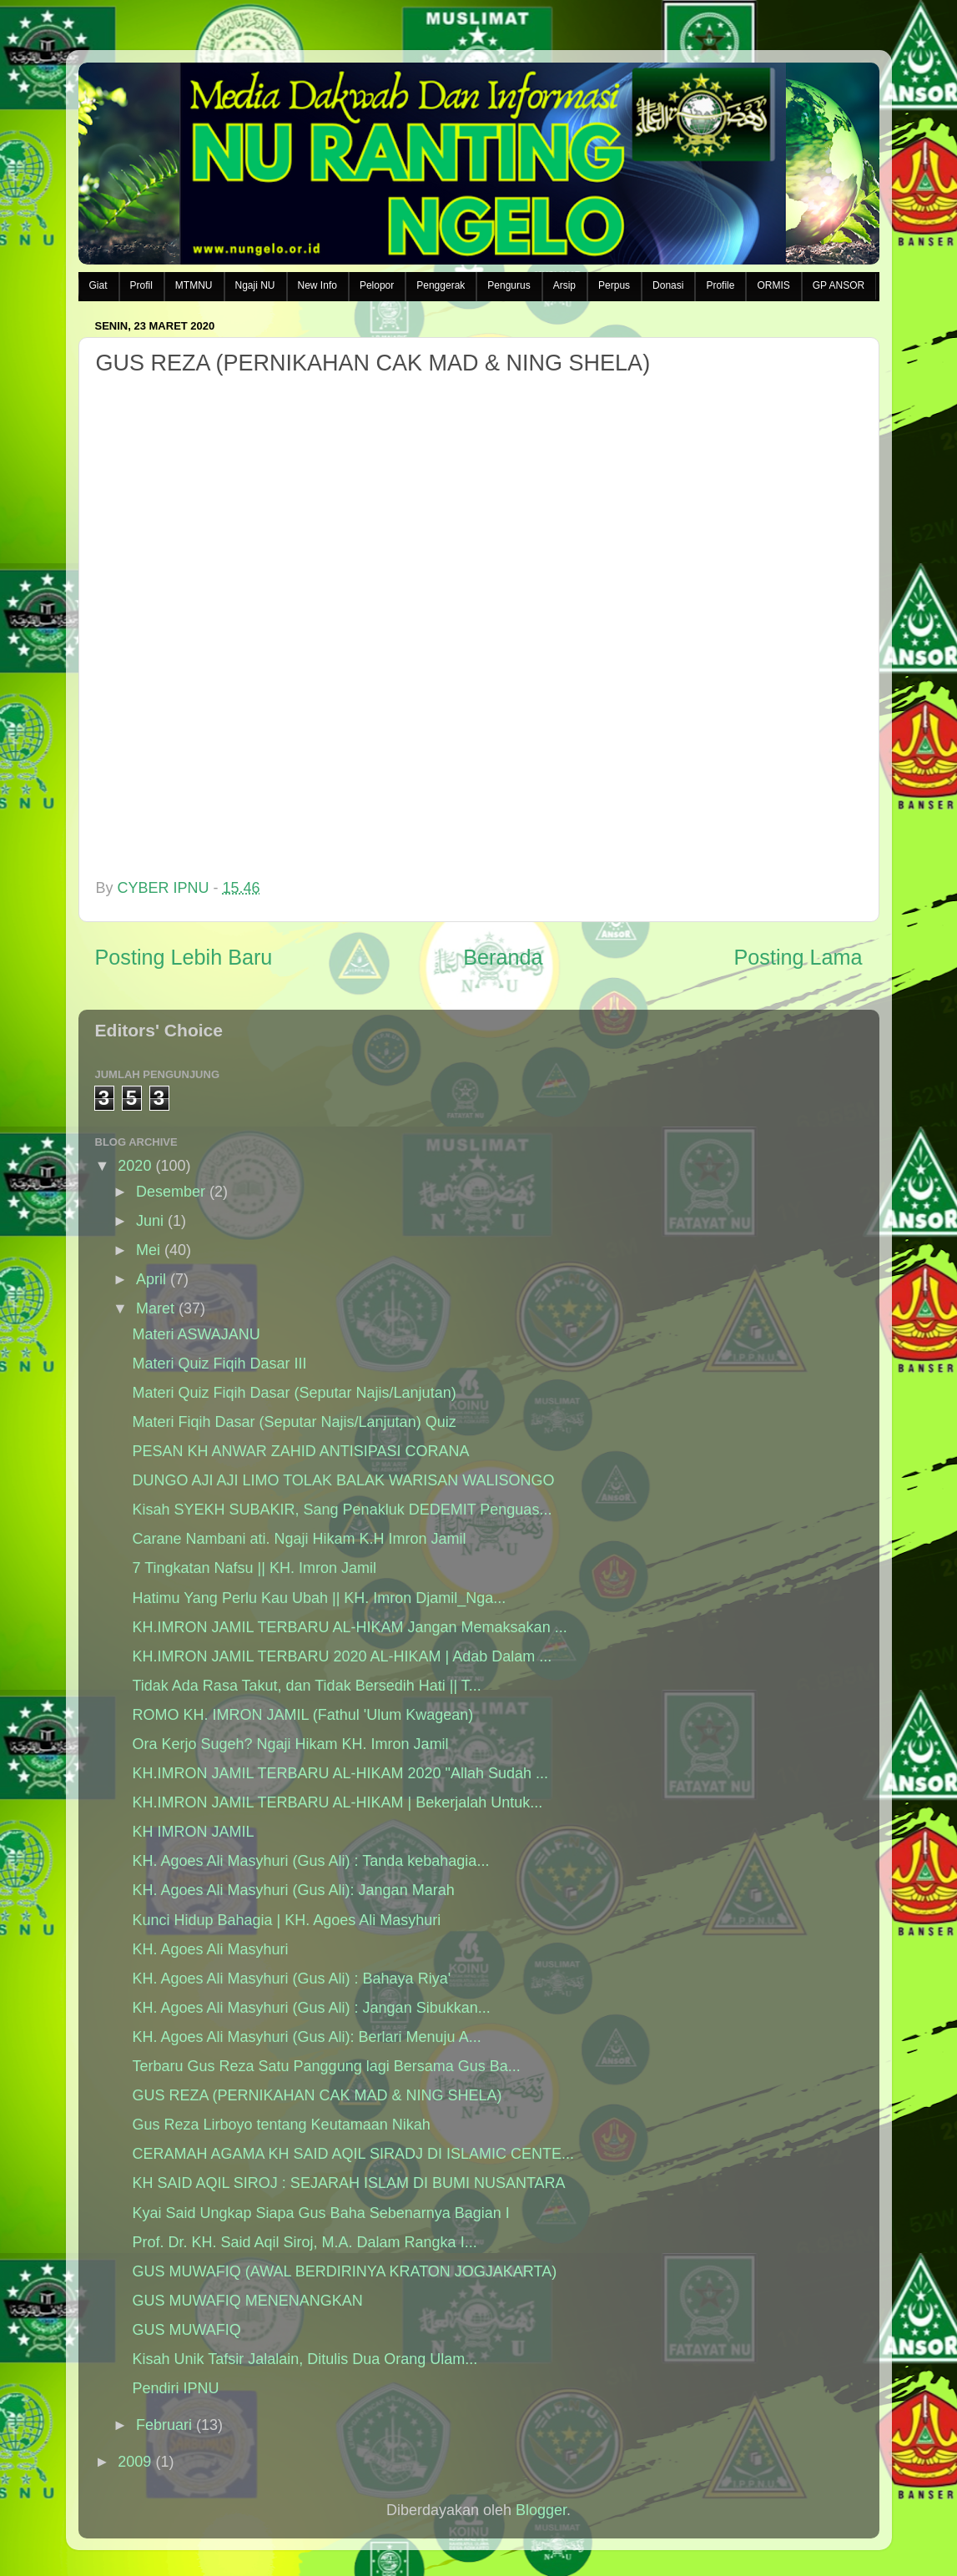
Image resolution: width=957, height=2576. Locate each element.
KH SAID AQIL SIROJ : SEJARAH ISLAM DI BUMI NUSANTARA (348, 2183)
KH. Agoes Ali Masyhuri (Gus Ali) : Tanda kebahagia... (310, 1861)
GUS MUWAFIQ (186, 2329)
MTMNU (194, 285)
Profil (141, 285)
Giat (98, 285)
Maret (155, 1308)
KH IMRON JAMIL (193, 1831)
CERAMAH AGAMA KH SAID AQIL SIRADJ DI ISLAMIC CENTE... (352, 2153)
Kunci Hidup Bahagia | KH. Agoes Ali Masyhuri (286, 1920)
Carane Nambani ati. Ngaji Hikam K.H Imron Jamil (299, 1538)
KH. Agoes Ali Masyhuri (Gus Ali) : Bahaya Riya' (291, 1978)
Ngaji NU (255, 285)
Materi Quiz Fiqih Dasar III (219, 1363)
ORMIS (773, 285)
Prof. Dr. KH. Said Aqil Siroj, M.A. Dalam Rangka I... (304, 2242)
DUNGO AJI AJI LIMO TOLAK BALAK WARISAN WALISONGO (343, 1480)
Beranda (502, 957)
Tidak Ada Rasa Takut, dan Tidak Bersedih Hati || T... (306, 1685)
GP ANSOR (838, 285)
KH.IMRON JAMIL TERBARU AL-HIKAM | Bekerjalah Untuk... (337, 1802)
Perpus (614, 285)
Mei (148, 1250)
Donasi (667, 285)
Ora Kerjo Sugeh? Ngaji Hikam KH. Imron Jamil (290, 1744)
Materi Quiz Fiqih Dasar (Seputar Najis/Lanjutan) (294, 1392)
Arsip (564, 285)
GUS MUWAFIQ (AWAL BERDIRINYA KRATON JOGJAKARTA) (344, 2271)
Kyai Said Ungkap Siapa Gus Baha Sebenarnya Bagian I (320, 2213)
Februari (164, 2425)
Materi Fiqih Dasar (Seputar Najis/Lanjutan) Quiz (294, 1422)
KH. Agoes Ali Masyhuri (210, 1949)
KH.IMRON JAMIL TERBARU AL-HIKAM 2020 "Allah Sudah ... (340, 1773)
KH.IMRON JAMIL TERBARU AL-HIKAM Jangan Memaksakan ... (349, 1627)
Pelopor (377, 285)
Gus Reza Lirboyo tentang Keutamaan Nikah (281, 2124)
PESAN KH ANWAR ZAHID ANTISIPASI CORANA (300, 1451)
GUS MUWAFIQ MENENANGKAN (247, 2300)
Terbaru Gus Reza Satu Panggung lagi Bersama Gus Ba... (326, 2066)
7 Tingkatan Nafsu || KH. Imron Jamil (253, 1568)
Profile (720, 285)
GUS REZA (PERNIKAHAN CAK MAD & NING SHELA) (316, 2095)
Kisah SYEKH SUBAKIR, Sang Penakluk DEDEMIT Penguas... (342, 1509)
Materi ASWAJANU (195, 1334)
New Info (317, 285)
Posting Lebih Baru (184, 957)
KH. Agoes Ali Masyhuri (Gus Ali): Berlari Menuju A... (306, 2037)
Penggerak (440, 285)
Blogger (541, 2510)
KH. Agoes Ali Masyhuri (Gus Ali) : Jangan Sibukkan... (311, 2007)
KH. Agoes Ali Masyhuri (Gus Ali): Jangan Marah (293, 1890)
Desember (170, 1191)
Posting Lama (797, 957)
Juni (150, 1220)
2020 (134, 1165)
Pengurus (508, 285)
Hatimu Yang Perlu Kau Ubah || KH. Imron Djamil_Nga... (319, 1598)
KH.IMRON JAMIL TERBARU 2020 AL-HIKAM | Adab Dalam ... (342, 1656)
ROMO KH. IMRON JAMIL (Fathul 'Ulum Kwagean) (302, 1714)
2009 (134, 2461)
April (151, 1279)
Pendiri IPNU (175, 2388)
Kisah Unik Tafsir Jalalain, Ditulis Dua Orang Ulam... (304, 2359)
